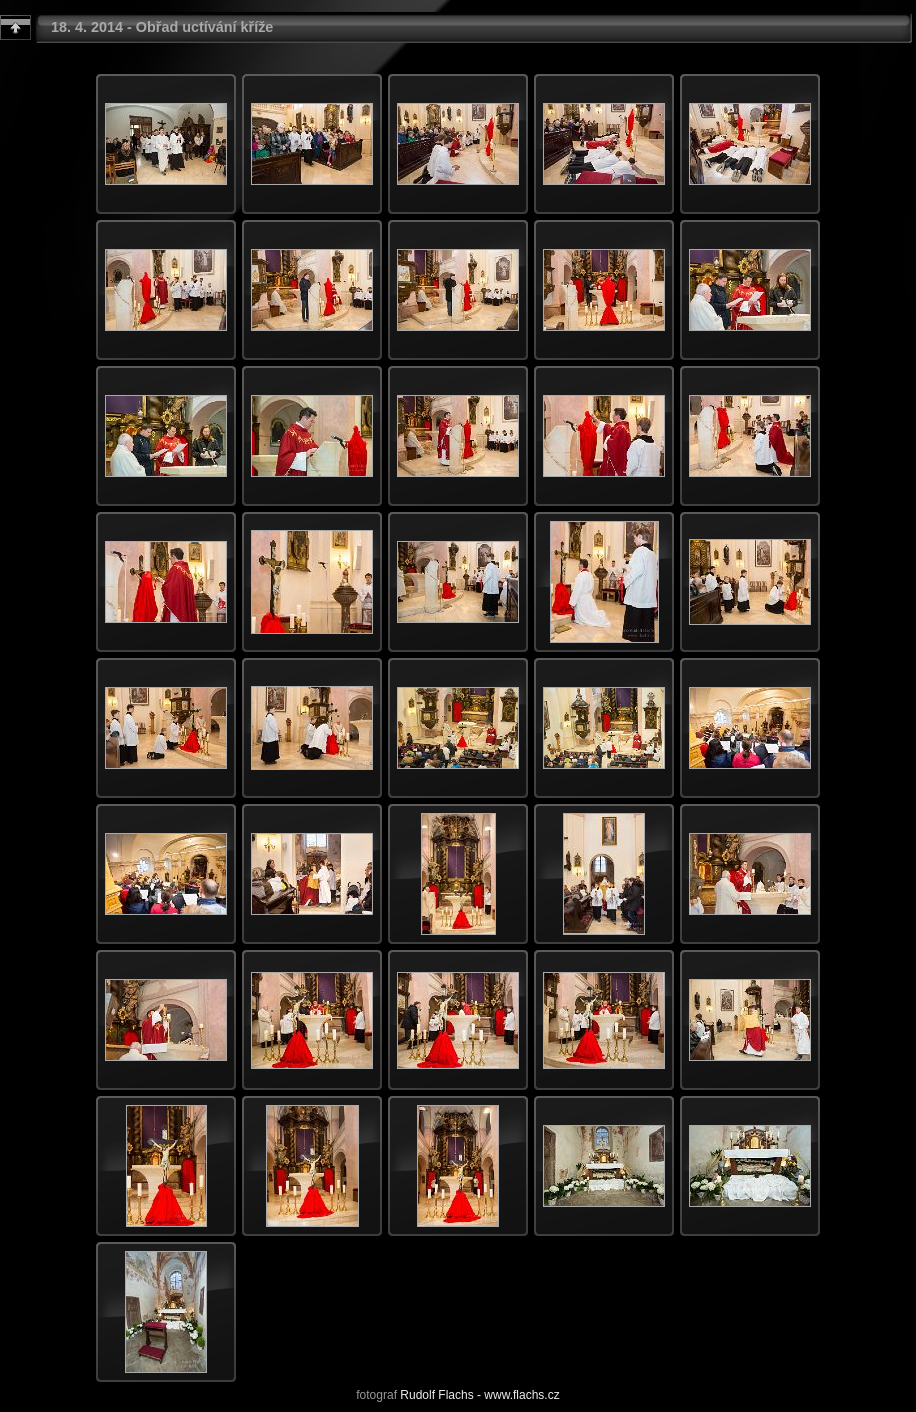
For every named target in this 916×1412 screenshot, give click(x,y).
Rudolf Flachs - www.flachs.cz (479, 1395)
